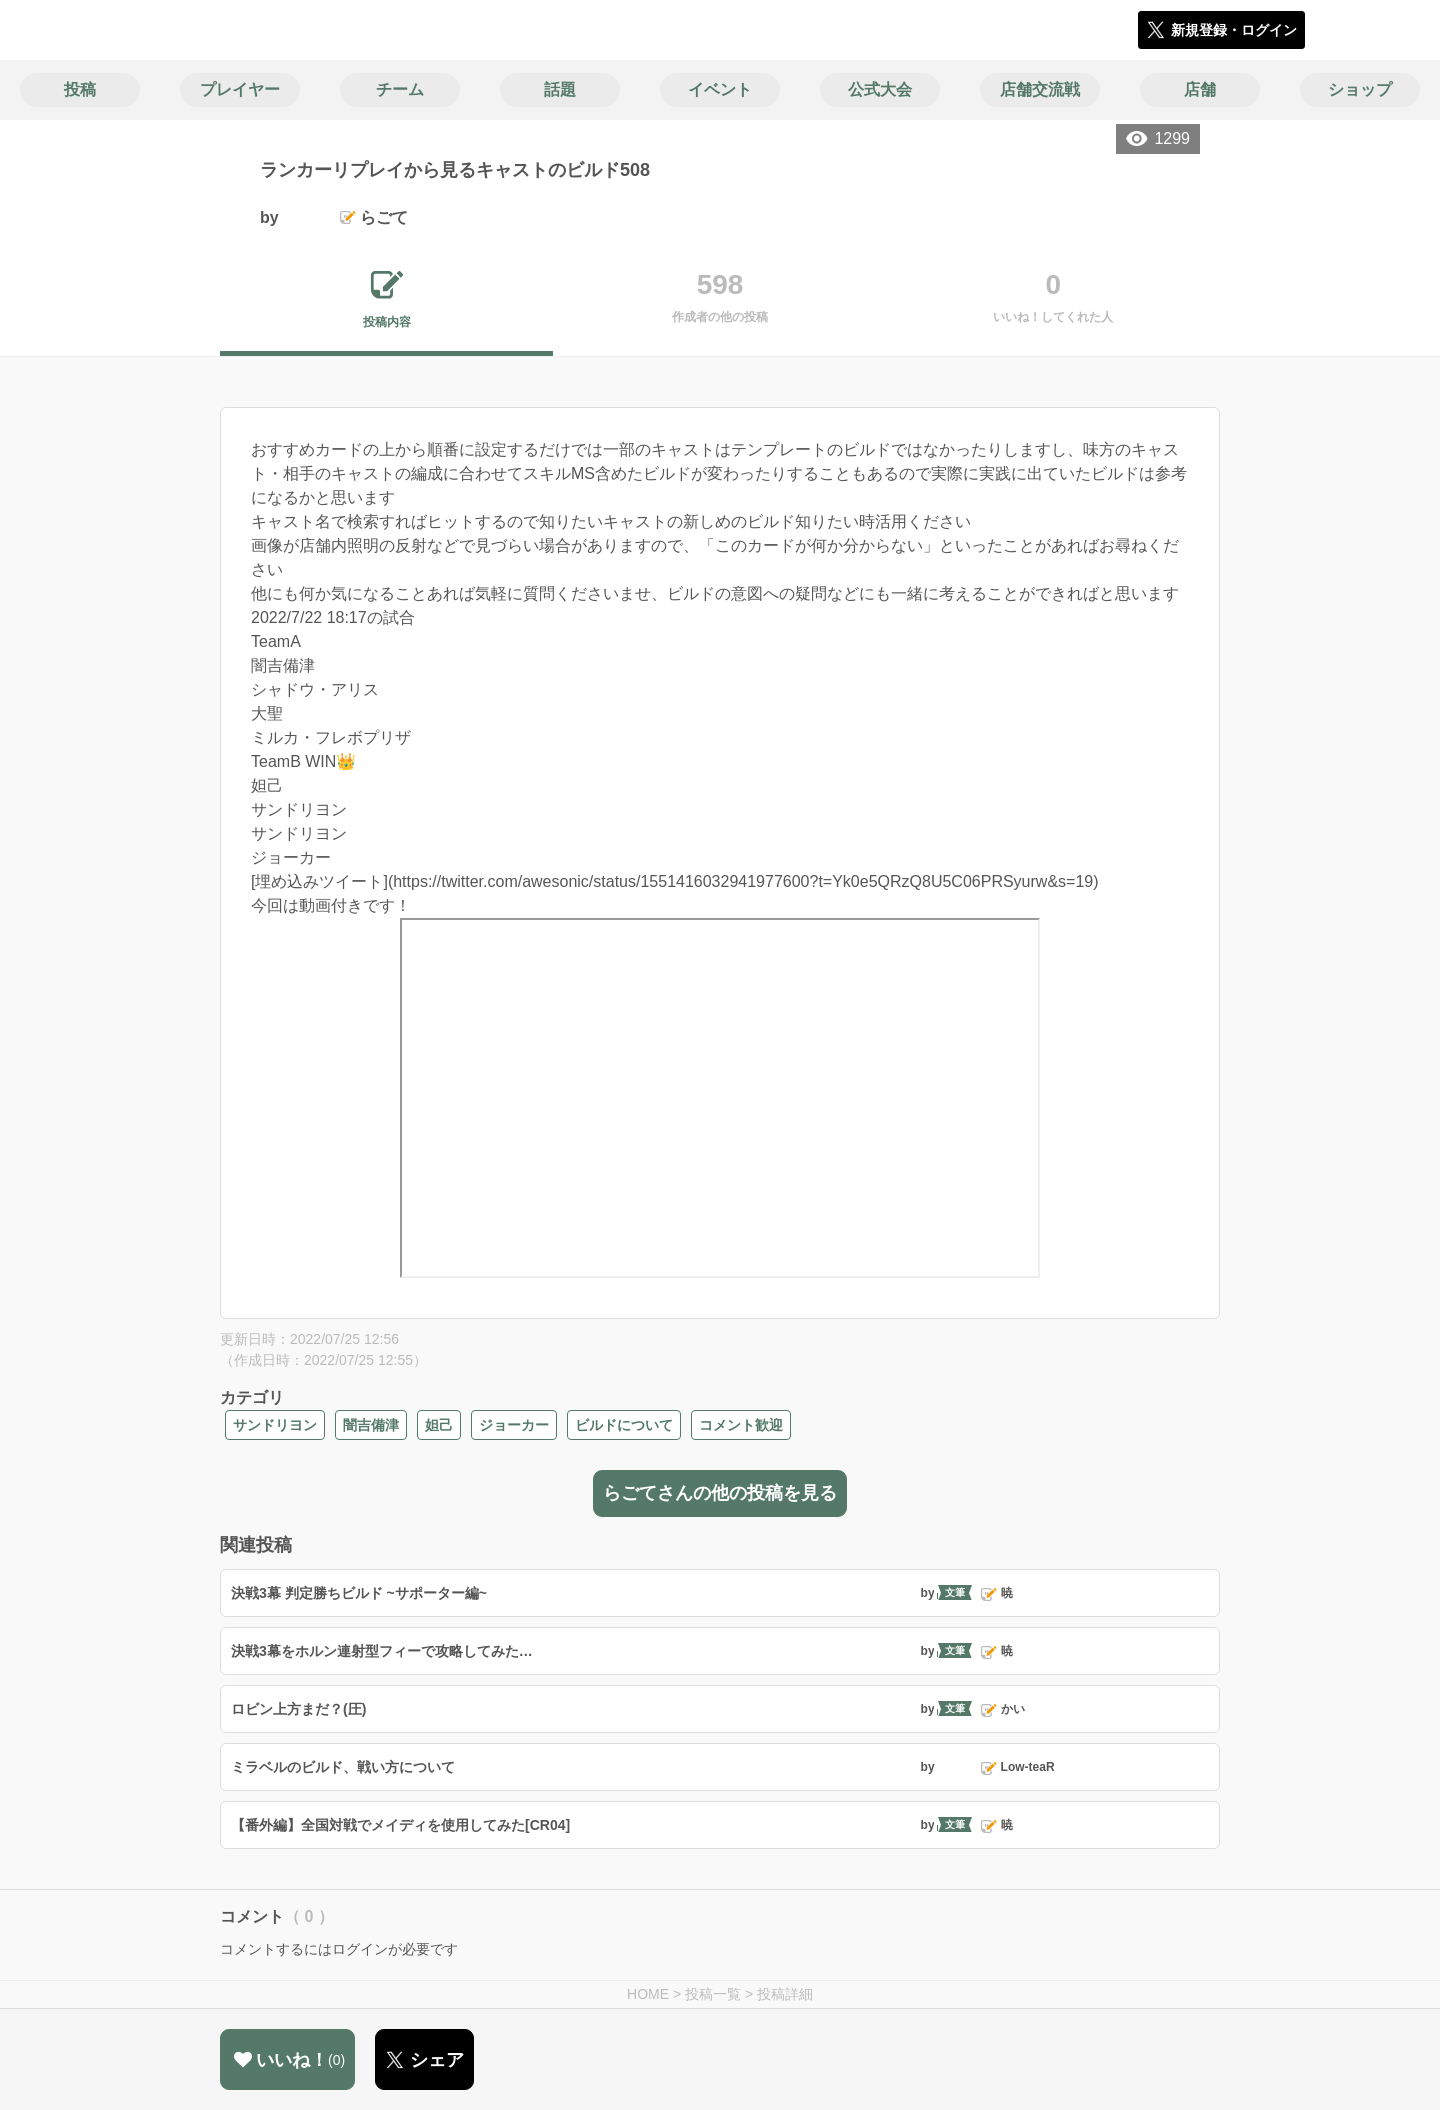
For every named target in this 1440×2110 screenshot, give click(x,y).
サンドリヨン (275, 1425)
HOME (648, 1994)
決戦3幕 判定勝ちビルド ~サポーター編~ (359, 1593)
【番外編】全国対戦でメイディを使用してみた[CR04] (400, 1825)
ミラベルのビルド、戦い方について (343, 1767)
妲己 (439, 1425)
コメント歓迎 (741, 1425)
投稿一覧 (713, 1994)
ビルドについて (624, 1425)
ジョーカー (514, 1425)
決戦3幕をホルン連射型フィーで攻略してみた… (382, 1651)
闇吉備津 (371, 1425)
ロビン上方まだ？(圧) (298, 1709)
